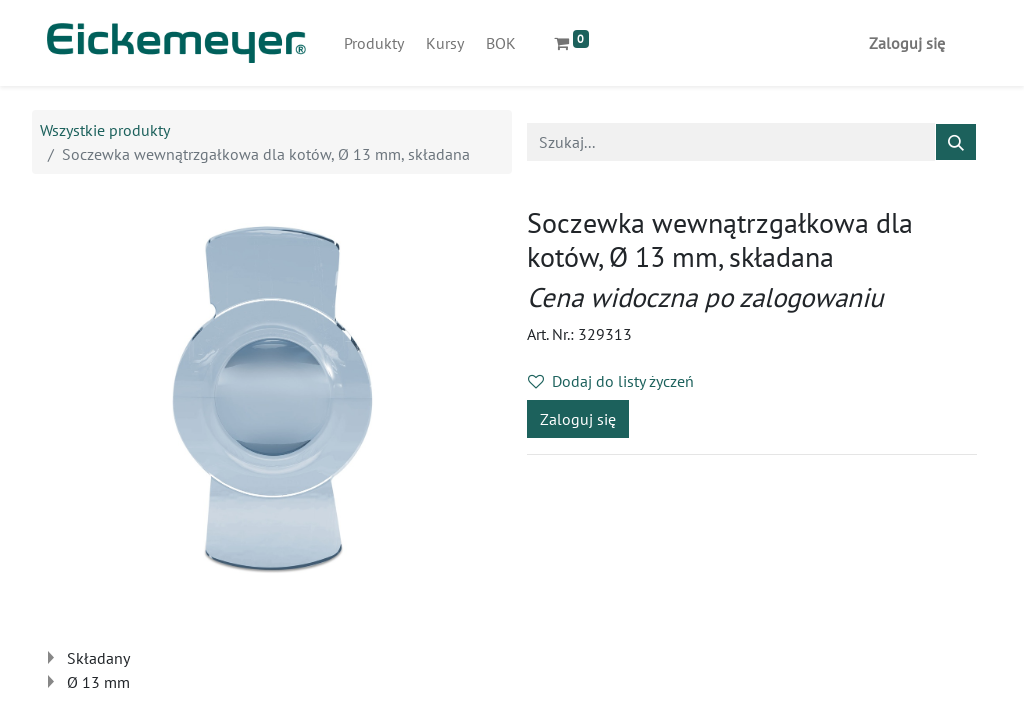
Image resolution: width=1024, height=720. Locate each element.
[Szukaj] (956, 142)
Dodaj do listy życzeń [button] (611, 381)
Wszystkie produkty (105, 130)
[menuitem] (374, 43)
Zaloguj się (907, 43)
